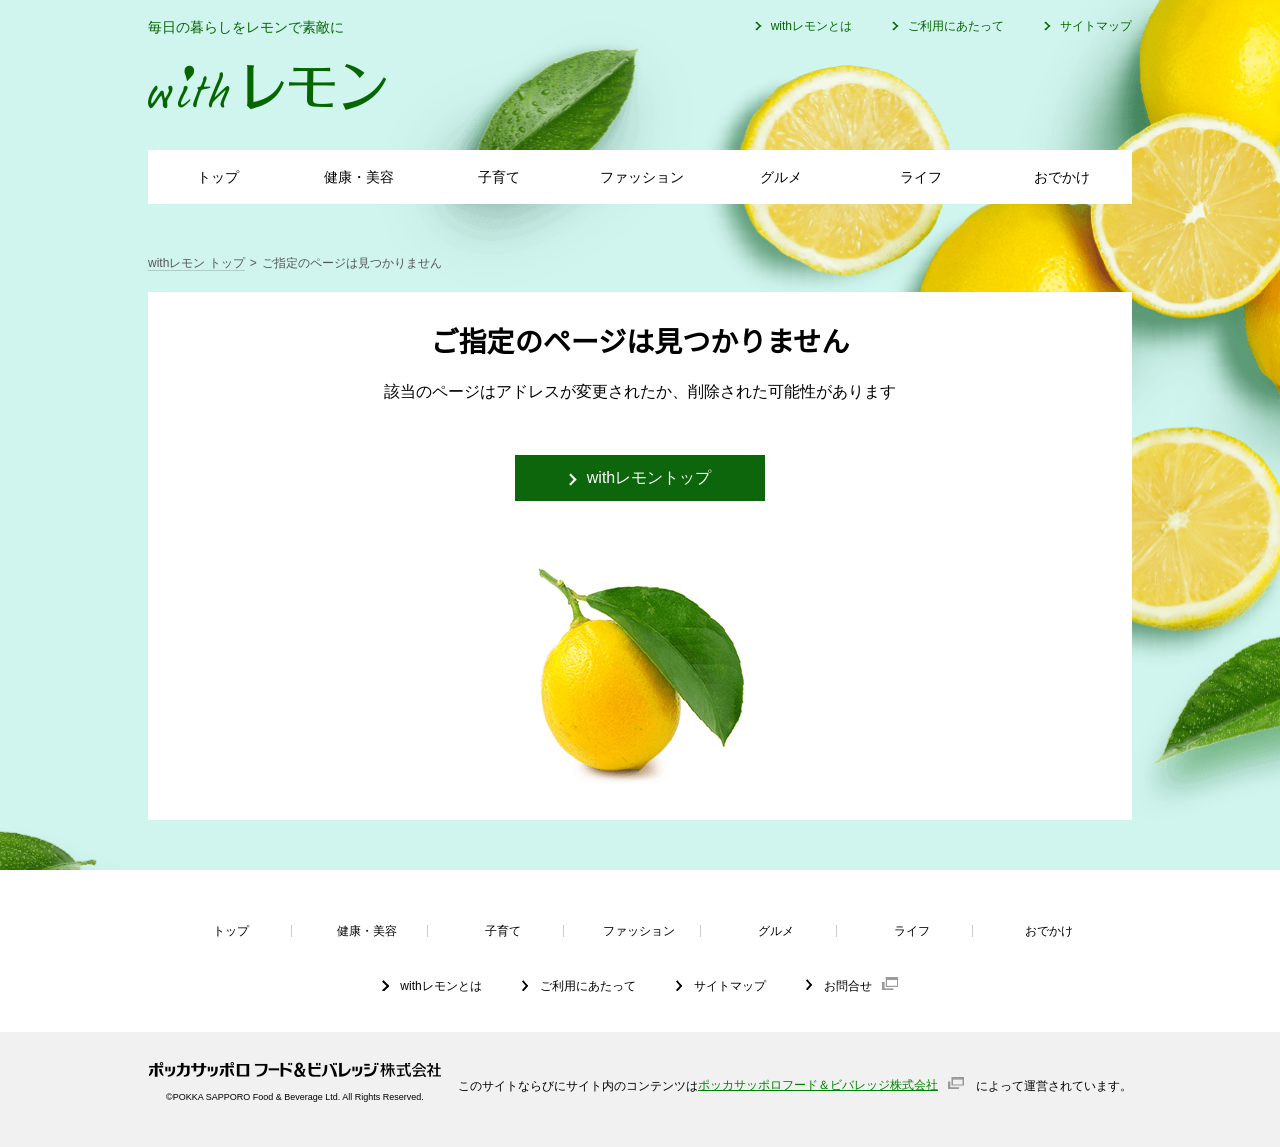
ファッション (642, 177)
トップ (218, 177)
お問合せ (848, 985)
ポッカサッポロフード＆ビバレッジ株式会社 (818, 1085)
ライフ (921, 177)
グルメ (781, 177)
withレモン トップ (196, 263)
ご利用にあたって (956, 26)
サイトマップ (1096, 26)
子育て (499, 177)
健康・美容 (359, 177)
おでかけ (1062, 177)
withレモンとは (811, 26)
